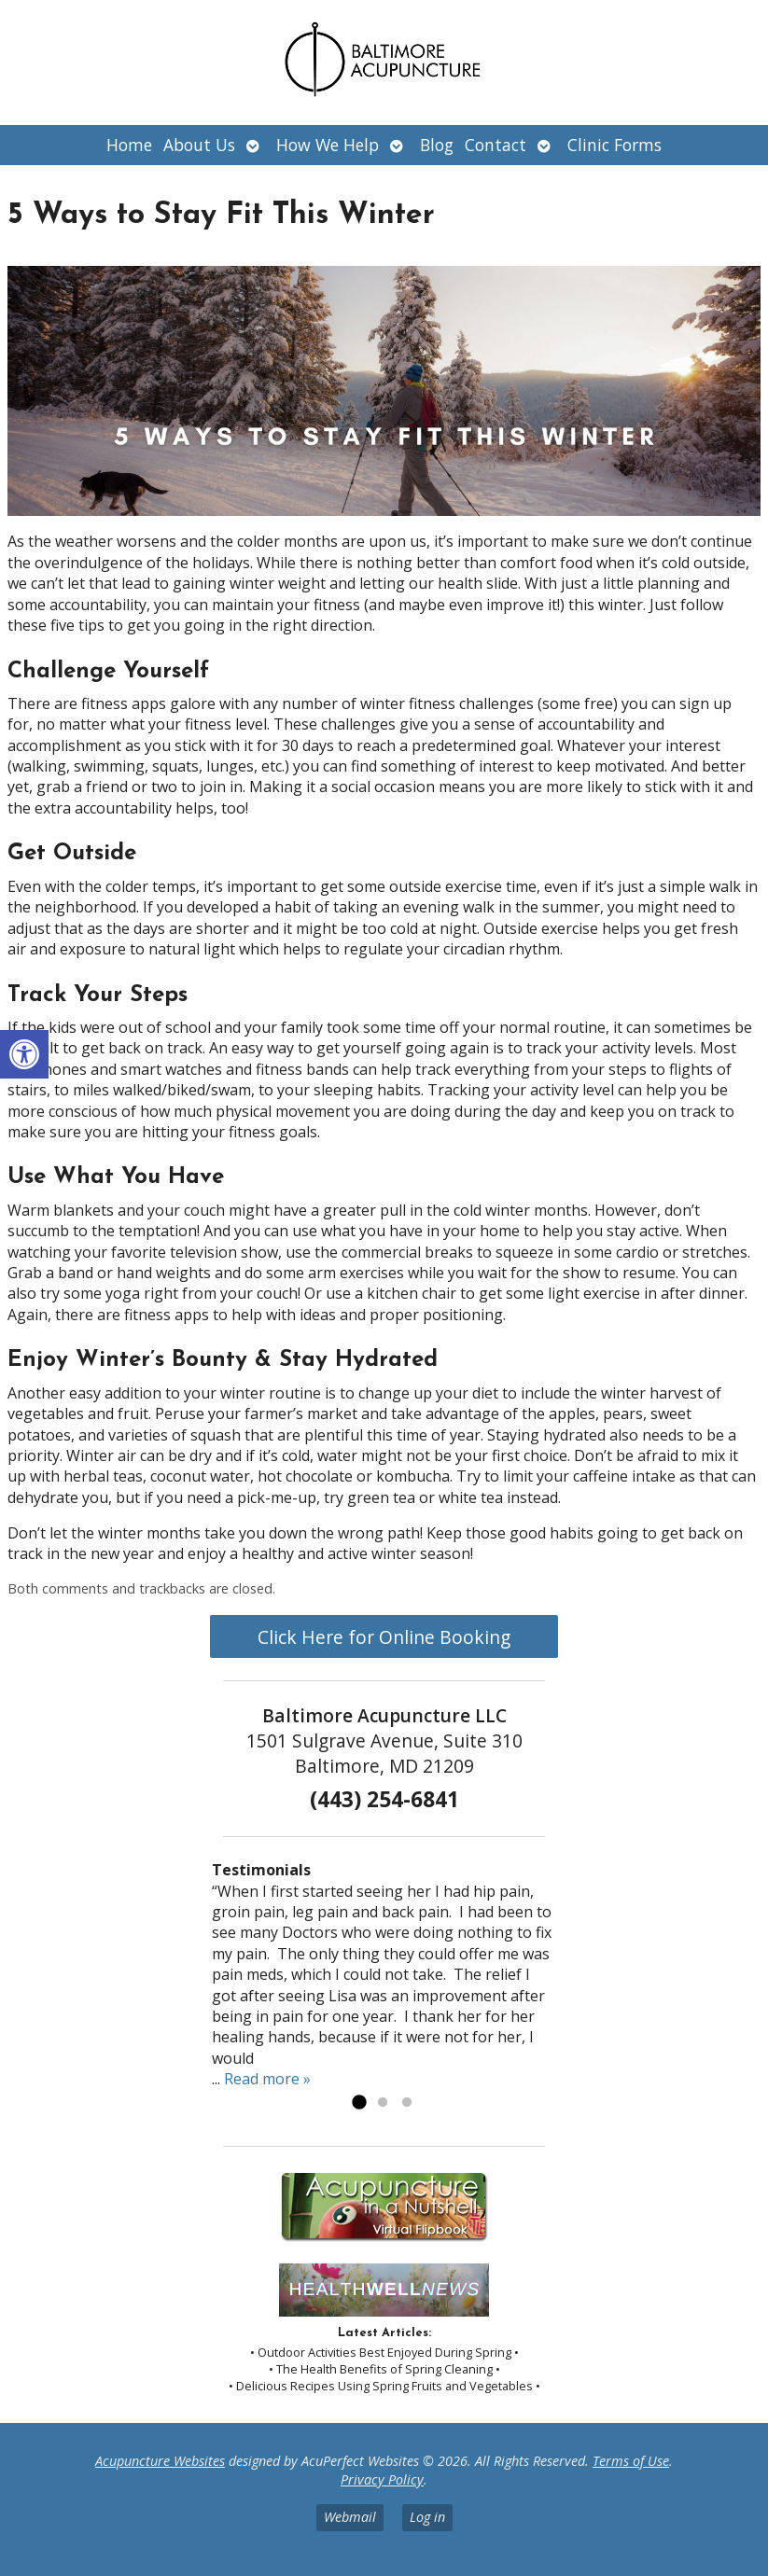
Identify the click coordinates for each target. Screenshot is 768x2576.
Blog (437, 144)
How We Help (327, 144)
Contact (495, 144)
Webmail (350, 2517)
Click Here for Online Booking (384, 1637)
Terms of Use (631, 2461)
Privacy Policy (382, 2479)
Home (129, 144)
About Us (199, 144)
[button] (24, 1054)
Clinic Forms (614, 144)
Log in (427, 2517)
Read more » (267, 2078)
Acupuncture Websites (160, 2461)
